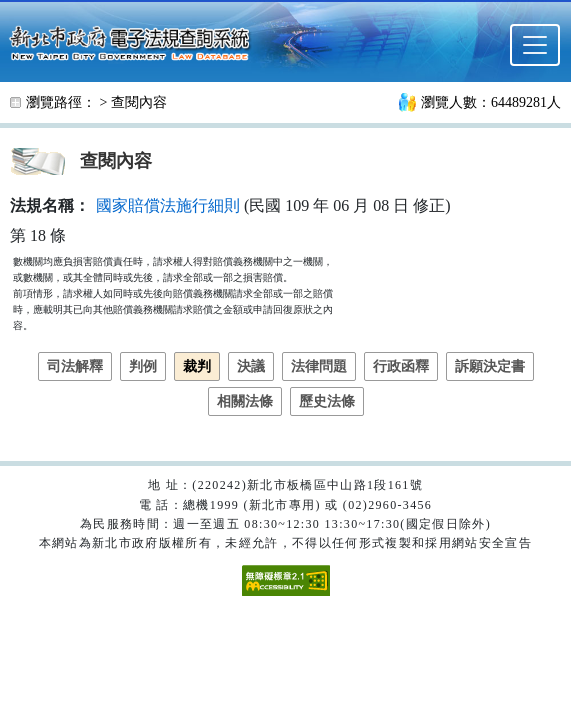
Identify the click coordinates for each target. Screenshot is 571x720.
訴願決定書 (490, 366)
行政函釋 (401, 366)
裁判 (197, 366)
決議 (251, 366)
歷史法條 (327, 401)
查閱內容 (139, 102)
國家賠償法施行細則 (168, 205)
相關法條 (245, 401)
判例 (143, 366)
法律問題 (319, 366)
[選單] (535, 45)
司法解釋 (75, 366)
